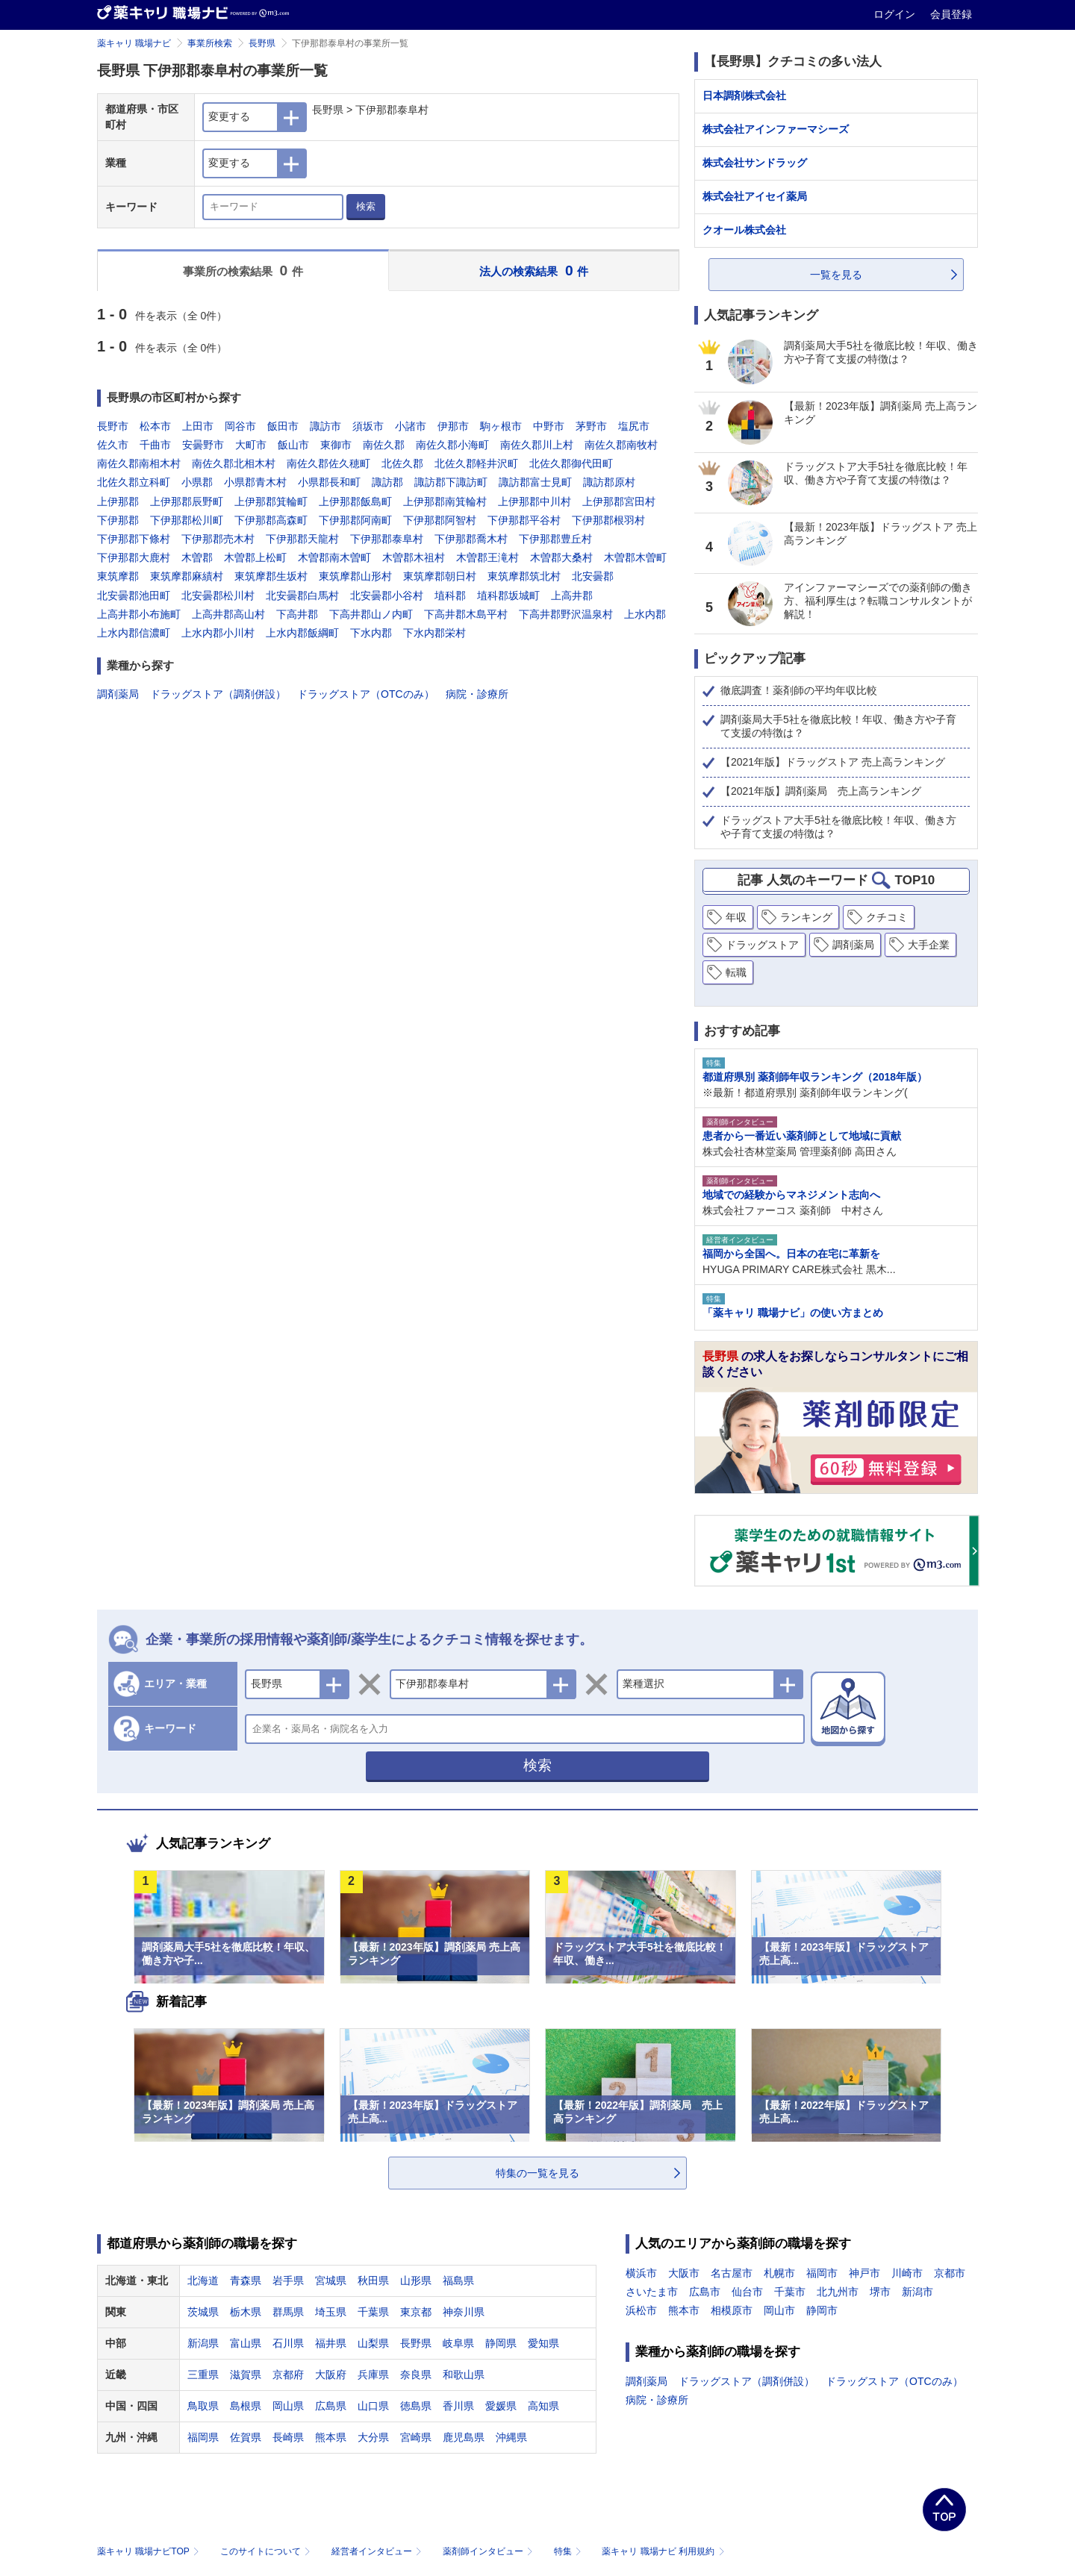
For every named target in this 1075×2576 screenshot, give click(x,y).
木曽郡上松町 (255, 557)
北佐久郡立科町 (133, 482)
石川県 (288, 2343)
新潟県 (203, 2343)
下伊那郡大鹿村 (133, 557)
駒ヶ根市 (501, 426)
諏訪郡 (387, 482)
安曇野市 (203, 445)
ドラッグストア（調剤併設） (218, 694)
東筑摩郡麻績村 (186, 576)
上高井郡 (572, 595)
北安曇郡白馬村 (302, 595)
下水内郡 (371, 633)
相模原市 (731, 2310)
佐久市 (112, 445)
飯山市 (293, 445)
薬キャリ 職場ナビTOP (149, 2551)
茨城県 (203, 2312)
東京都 (415, 2312)
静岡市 (822, 2310)
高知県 (543, 2406)
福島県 (458, 2280)
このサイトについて (267, 2551)
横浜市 (641, 2273)
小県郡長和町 (329, 482)
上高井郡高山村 (228, 614)
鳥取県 (203, 2406)
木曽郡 (197, 557)
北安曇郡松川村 (218, 595)
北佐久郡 (402, 463)
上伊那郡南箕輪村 (445, 501)
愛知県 (543, 2343)
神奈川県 (463, 2312)
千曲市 (155, 445)
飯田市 (283, 426)
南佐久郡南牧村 (621, 445)
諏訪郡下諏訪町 (450, 482)
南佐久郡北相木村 (233, 463)
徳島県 (415, 2406)
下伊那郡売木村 (218, 539)
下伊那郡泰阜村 (386, 539)
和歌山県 (463, 2374)
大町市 (251, 445)
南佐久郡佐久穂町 (328, 463)
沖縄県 (511, 2437)
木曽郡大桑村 (561, 557)
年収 (736, 917)
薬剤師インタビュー (489, 2551)
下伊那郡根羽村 (608, 520)
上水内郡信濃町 (133, 633)
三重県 (203, 2374)
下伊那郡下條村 (133, 539)
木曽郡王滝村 (487, 557)
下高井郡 (297, 614)
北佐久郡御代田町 (571, 463)
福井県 (330, 2343)
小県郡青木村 (255, 482)
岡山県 (288, 2406)
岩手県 (288, 2280)
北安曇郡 (593, 576)
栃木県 (245, 2312)
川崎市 (907, 2273)
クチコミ (887, 917)
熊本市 (683, 2310)
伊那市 (453, 426)
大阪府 (330, 2374)
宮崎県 (415, 2437)
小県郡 (197, 482)
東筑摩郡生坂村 (271, 576)
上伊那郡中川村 (534, 501)
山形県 (415, 2280)
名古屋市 (731, 2273)
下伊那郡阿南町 (355, 520)
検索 (366, 206)
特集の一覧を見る (537, 2173)
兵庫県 (373, 2374)
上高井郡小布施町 (139, 614)
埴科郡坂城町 (508, 595)
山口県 (373, 2406)
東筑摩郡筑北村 (524, 576)
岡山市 (779, 2310)
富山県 (245, 2343)
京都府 (288, 2374)
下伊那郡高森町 (271, 520)
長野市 (112, 426)
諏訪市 (325, 426)
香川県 (458, 2406)
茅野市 (591, 426)
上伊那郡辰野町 (186, 501)
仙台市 (747, 2292)
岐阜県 (458, 2343)
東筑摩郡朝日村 (439, 576)
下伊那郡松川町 (186, 520)
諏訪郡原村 (609, 482)
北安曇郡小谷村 (386, 595)
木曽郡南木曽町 (334, 557)
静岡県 (501, 2343)
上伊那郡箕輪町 (271, 501)
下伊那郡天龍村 (302, 539)
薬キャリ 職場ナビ (134, 43)
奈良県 (415, 2374)
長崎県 (288, 2437)
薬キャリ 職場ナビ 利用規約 (663, 2551)
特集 (569, 2551)
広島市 (704, 2292)
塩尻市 (633, 426)
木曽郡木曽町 (635, 557)
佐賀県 (245, 2437)
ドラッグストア (762, 945)
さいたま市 (652, 2292)
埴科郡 (450, 595)
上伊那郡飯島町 (355, 501)
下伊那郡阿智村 (439, 520)
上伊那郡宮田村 (618, 501)
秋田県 (373, 2280)
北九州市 (838, 2292)
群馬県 (288, 2312)
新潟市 (917, 2292)
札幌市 (779, 2273)
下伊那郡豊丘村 (555, 539)
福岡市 (822, 2273)
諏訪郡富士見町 (535, 482)
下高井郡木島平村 (466, 614)
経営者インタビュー (378, 2551)
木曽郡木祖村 (413, 557)
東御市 (336, 445)
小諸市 (410, 426)
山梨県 (373, 2343)
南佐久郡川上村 (536, 445)
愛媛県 (501, 2406)
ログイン (895, 14)
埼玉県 (330, 2312)
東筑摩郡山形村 (355, 576)
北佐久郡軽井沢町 (476, 463)
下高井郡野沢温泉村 (566, 614)
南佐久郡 (384, 445)
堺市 (880, 2292)
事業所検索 (209, 43)
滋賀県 (245, 2374)
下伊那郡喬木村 (471, 539)
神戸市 (864, 2273)
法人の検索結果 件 (533, 270)
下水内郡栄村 (434, 633)
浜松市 (641, 2310)
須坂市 (368, 426)
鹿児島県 (463, 2437)
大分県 (373, 2437)
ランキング (806, 917)
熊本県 (330, 2437)
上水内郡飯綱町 (302, 633)
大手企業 (929, 945)
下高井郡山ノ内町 (371, 614)
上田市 (198, 426)
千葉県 (373, 2312)
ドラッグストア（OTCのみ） (365, 694)
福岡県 (203, 2437)
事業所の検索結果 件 (243, 270)
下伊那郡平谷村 (524, 520)
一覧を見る (836, 275)
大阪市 (683, 2273)
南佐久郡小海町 (452, 445)
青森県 (245, 2280)
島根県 (245, 2406)
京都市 (949, 2273)
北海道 (203, 2280)
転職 (736, 972)
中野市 (548, 426)
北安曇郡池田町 (133, 595)
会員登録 (951, 14)
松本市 (155, 426)
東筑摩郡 (118, 576)
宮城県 (330, 2280)
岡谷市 (240, 426)
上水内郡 (645, 614)
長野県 (262, 43)
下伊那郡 (118, 520)
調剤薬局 (118, 694)
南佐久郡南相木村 (139, 463)
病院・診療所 (477, 694)
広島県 (330, 2406)
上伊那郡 (118, 501)
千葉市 (790, 2292)
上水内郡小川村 (218, 633)
